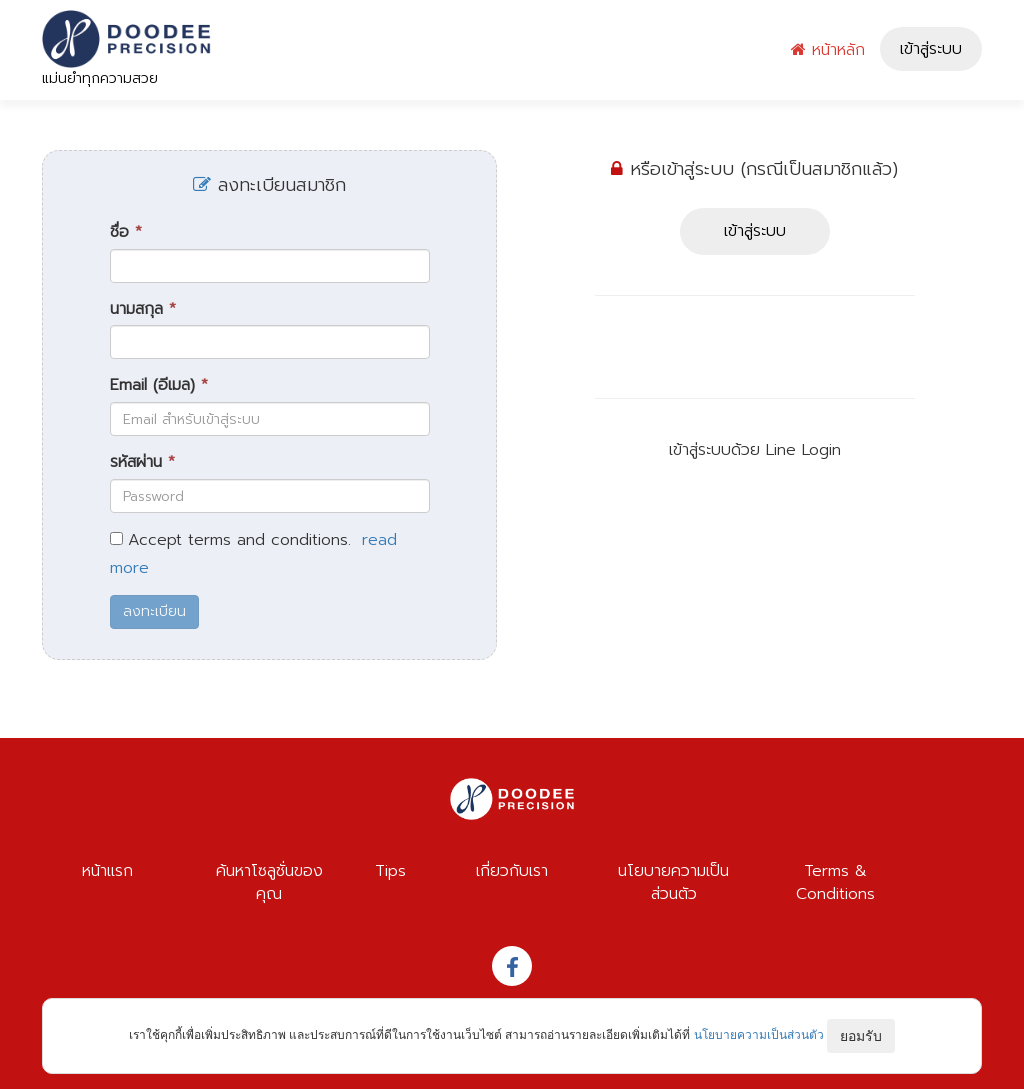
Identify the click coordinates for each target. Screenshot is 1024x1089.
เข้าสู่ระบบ (931, 49)
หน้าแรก (107, 871)
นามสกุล (143, 309)
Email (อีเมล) (159, 385)
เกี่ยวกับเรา (512, 871)
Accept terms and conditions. (239, 540)
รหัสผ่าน (142, 462)
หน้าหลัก (828, 50)
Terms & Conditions (835, 882)
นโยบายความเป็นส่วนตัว (673, 882)
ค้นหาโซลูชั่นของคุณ (269, 882)
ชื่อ (126, 232)
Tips (390, 871)
